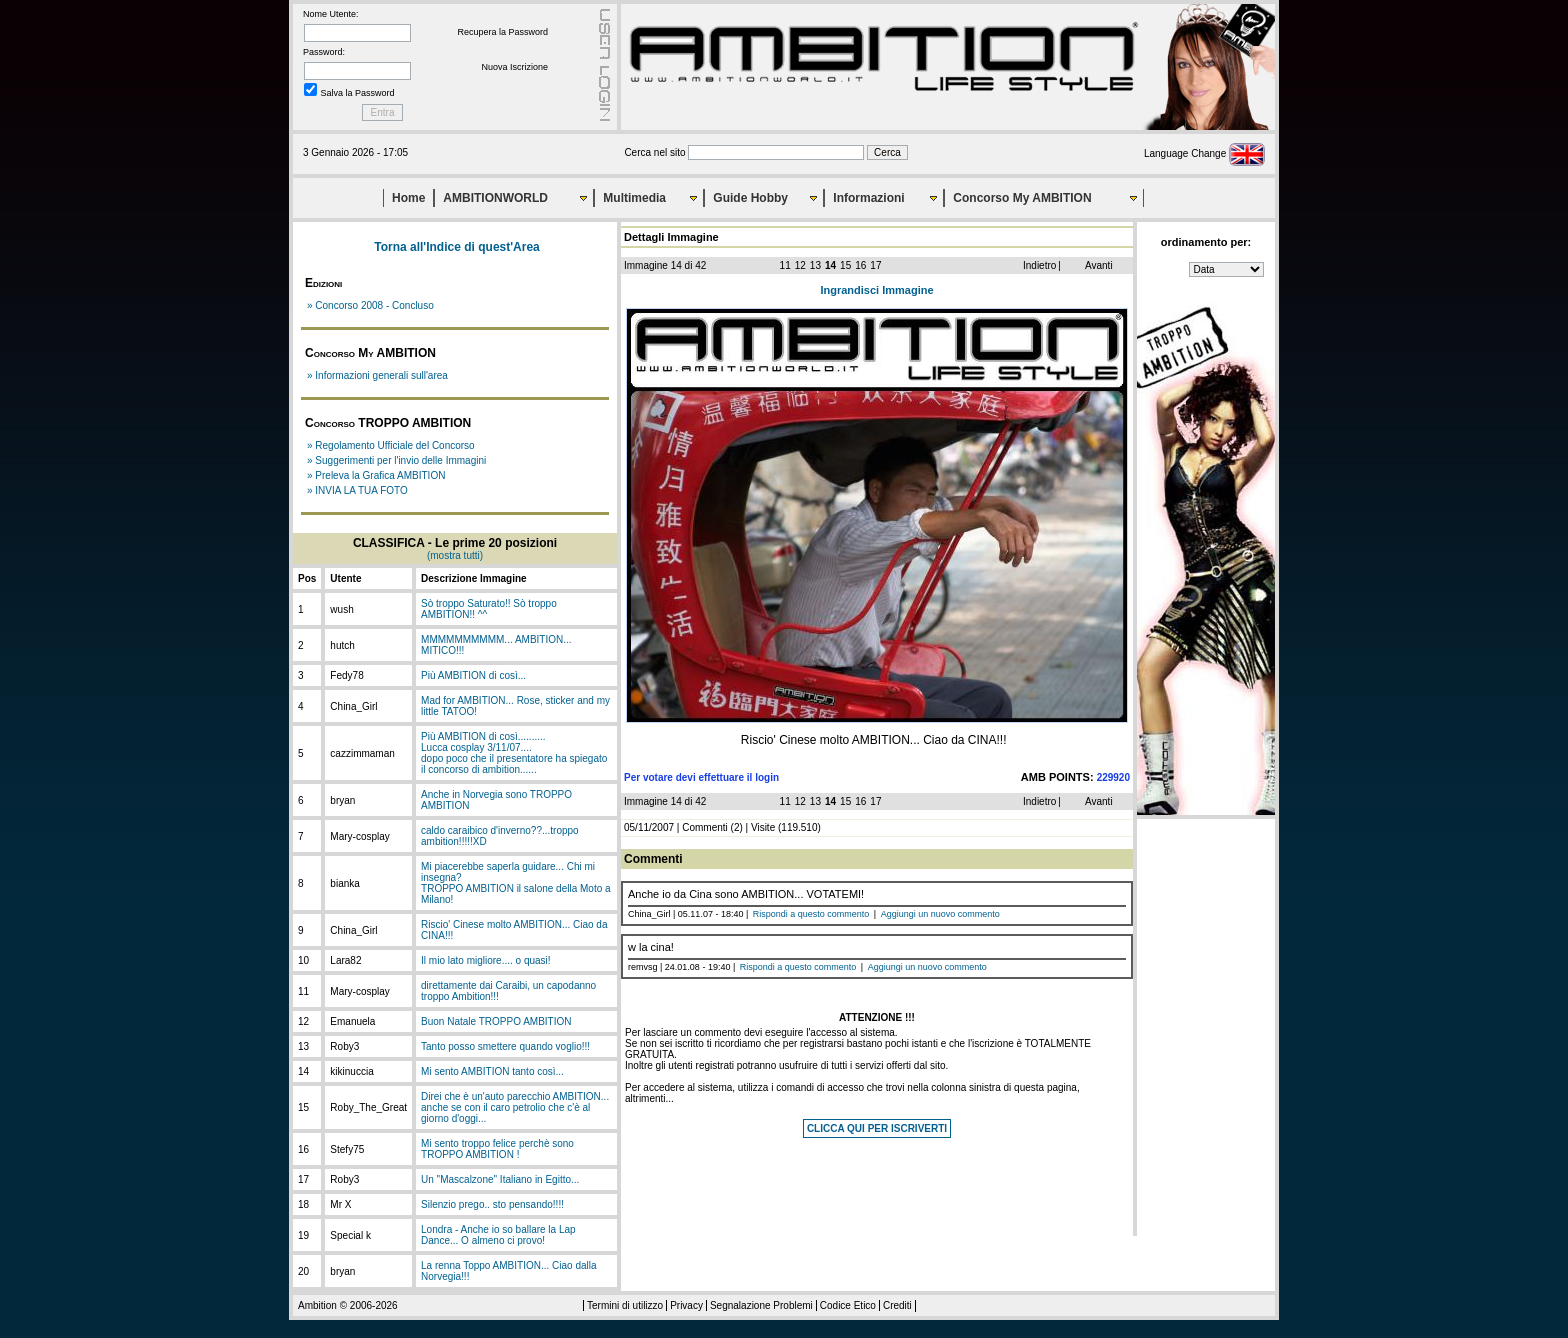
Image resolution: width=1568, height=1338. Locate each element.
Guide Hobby (750, 198)
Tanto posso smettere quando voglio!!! (505, 1046)
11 (785, 265)
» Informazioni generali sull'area (377, 375)
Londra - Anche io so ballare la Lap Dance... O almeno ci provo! (498, 1235)
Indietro (1039, 265)
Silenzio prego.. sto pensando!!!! (492, 1204)
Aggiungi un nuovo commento (940, 914)
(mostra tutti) (455, 555)
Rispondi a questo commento (811, 914)
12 (800, 265)
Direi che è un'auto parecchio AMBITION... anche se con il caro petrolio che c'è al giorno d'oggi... (515, 1107)
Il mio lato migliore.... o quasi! (486, 960)
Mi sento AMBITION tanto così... (492, 1071)
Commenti (705, 827)
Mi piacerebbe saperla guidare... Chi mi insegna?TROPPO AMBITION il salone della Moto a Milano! (516, 883)
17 (875, 265)
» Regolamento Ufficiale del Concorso (391, 445)
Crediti (897, 1305)
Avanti (1099, 265)
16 (860, 265)
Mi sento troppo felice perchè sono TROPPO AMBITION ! (497, 1149)
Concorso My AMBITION (1022, 198)
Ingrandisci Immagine (876, 290)
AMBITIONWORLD (495, 198)
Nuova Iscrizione (514, 67)
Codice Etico (848, 1305)
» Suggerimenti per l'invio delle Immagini (396, 460)
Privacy (686, 1305)
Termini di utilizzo (625, 1305)
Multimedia (634, 198)
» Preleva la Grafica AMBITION (376, 475)
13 (815, 265)
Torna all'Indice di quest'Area (457, 247)
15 (845, 265)
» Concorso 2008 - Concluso (370, 305)
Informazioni (868, 198)
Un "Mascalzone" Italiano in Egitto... (500, 1179)
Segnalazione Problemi (761, 1305)
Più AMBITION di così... (473, 675)
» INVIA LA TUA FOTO (357, 490)
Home (408, 198)
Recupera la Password (502, 32)
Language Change (1204, 153)
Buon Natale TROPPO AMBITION (496, 1021)
